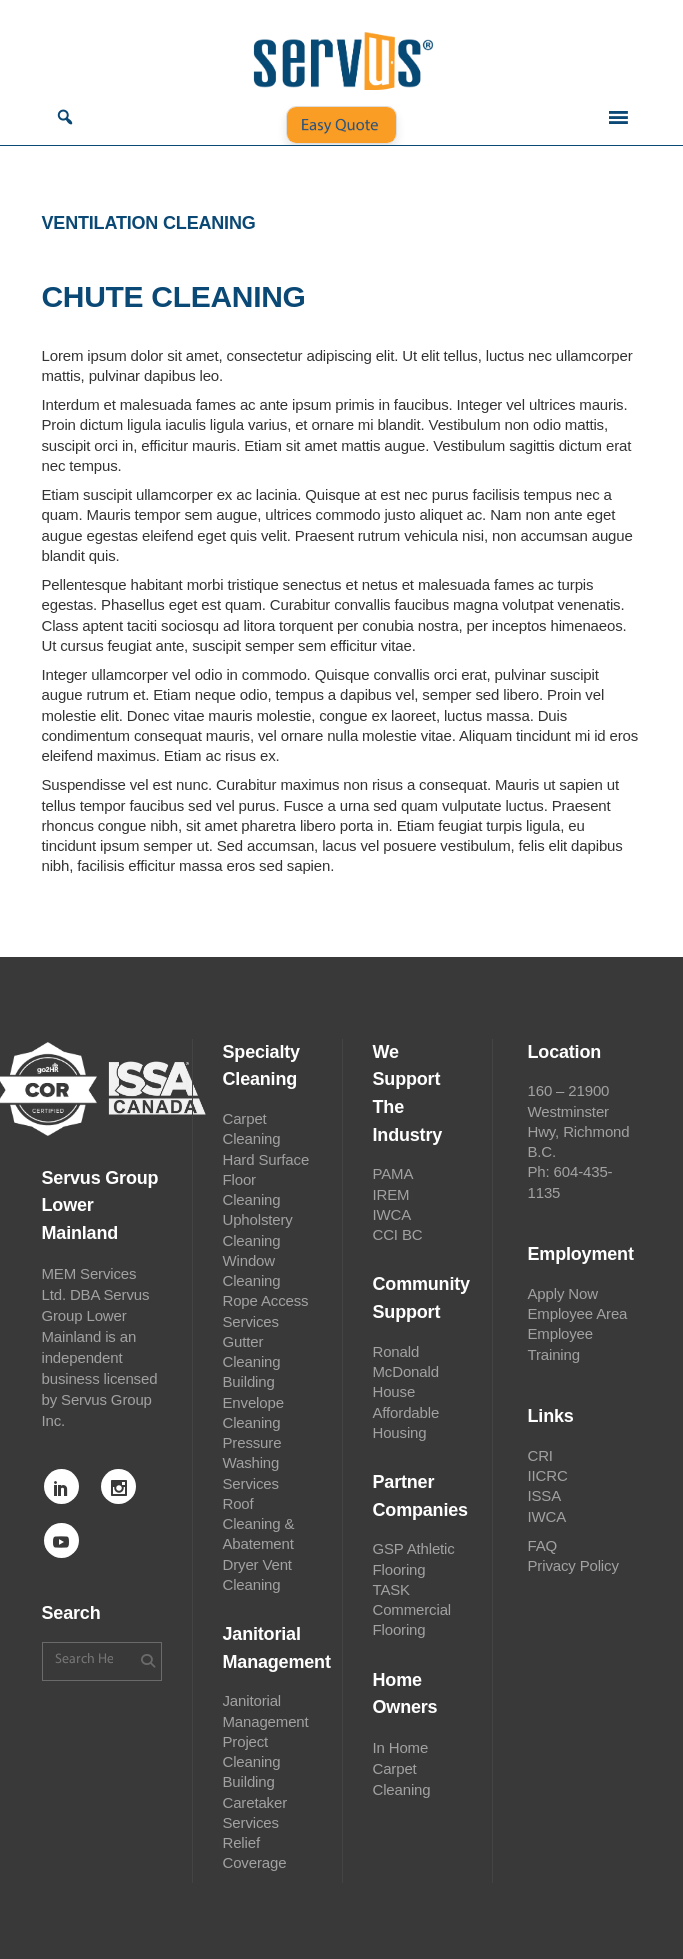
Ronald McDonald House (406, 1372)
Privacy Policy (573, 1565)
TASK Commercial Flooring (412, 1610)
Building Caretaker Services (255, 1802)
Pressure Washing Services (252, 1463)
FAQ (543, 1545)
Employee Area (578, 1313)
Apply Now (563, 1293)
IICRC (548, 1475)
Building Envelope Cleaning (253, 1402)
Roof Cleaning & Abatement (259, 1524)
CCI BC (398, 1234)
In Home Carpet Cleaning (402, 1768)
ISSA (545, 1495)
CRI (540, 1455)
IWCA (392, 1214)
